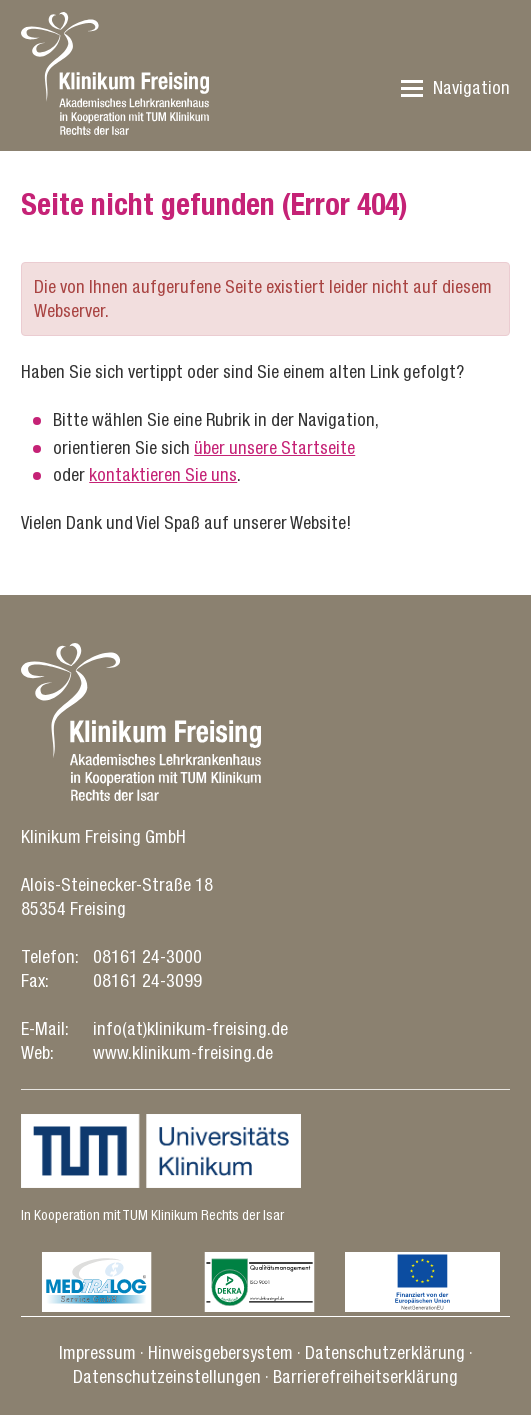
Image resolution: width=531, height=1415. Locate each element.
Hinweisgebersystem (220, 1352)
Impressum (97, 1352)
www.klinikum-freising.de (183, 1052)
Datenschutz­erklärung (385, 1352)
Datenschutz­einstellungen (167, 1376)
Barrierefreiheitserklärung (365, 1376)
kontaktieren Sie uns (163, 474)
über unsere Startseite (274, 447)
